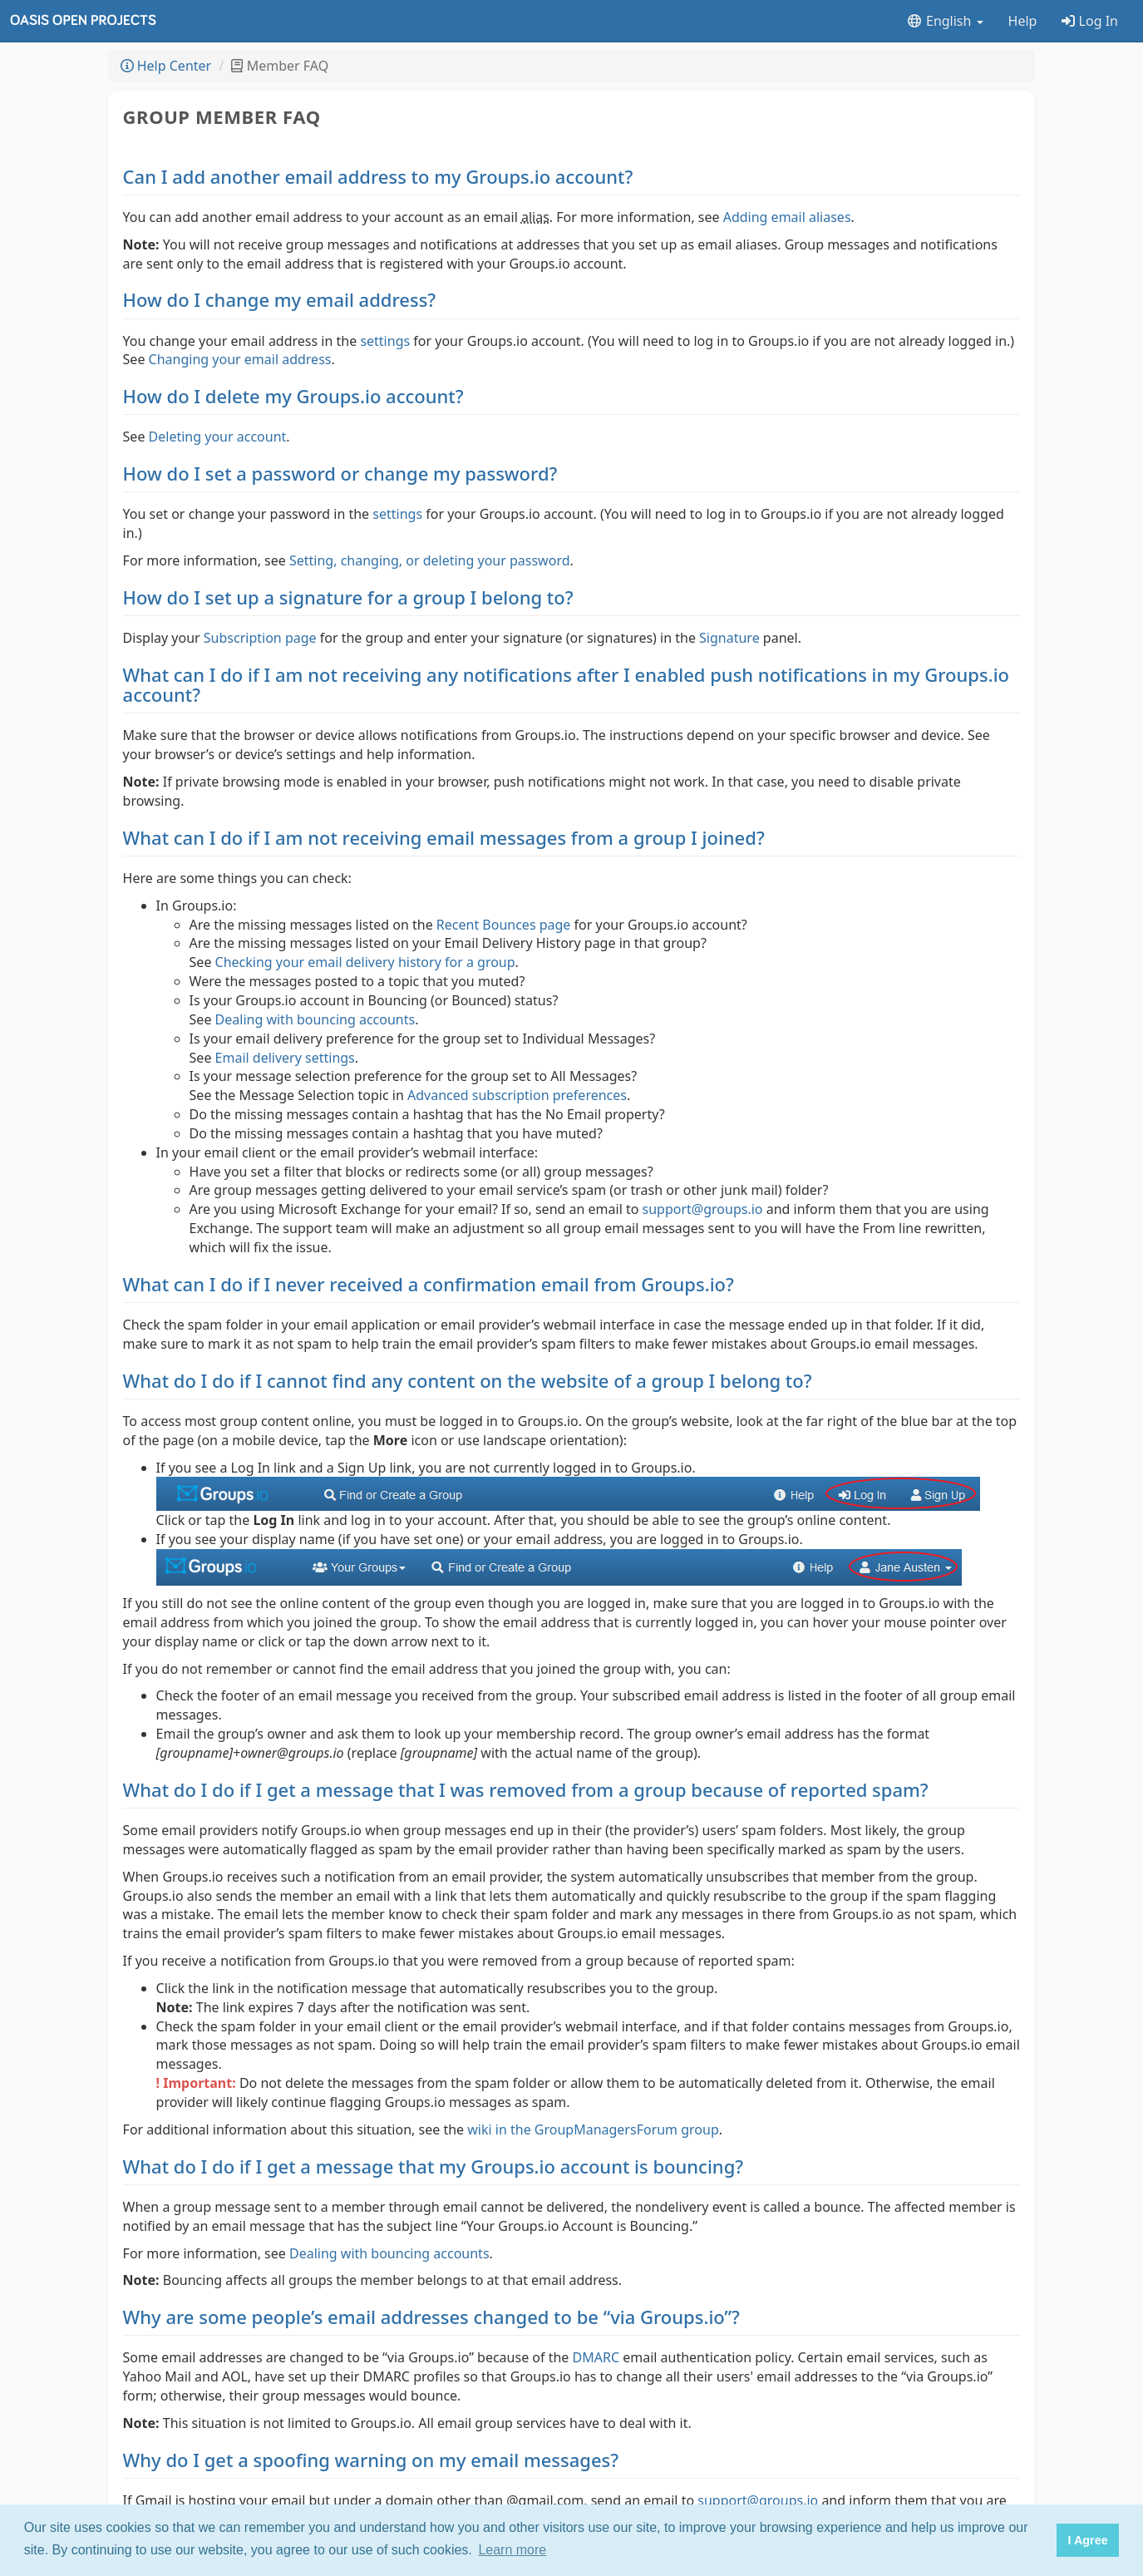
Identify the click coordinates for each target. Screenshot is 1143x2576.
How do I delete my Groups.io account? (293, 395)
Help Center (166, 66)
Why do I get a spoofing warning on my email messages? (371, 2459)
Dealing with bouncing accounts (315, 1019)
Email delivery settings (285, 1058)
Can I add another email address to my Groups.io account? (378, 176)
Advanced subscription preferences (517, 1095)
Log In (1090, 21)
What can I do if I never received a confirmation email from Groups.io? (428, 1283)
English (944, 21)
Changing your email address (240, 359)
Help (1022, 21)
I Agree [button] (1087, 2540)
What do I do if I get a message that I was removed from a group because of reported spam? (526, 1789)
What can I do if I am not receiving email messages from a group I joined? (444, 837)
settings (385, 341)
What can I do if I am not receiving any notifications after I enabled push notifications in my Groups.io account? (566, 684)
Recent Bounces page (503, 924)
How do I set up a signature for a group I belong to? (348, 597)
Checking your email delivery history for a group (365, 962)
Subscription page (260, 638)
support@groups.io (703, 1209)
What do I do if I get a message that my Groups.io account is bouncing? (433, 2166)
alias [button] (535, 217)
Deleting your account (218, 436)
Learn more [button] (512, 2550)
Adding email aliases (787, 217)
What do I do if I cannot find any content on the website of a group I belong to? (467, 1380)
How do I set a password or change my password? (340, 473)
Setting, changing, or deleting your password (429, 560)
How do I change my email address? (279, 299)
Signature (729, 638)
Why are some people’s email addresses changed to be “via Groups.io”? (431, 2316)
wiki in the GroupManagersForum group (593, 2129)
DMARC (596, 2357)
